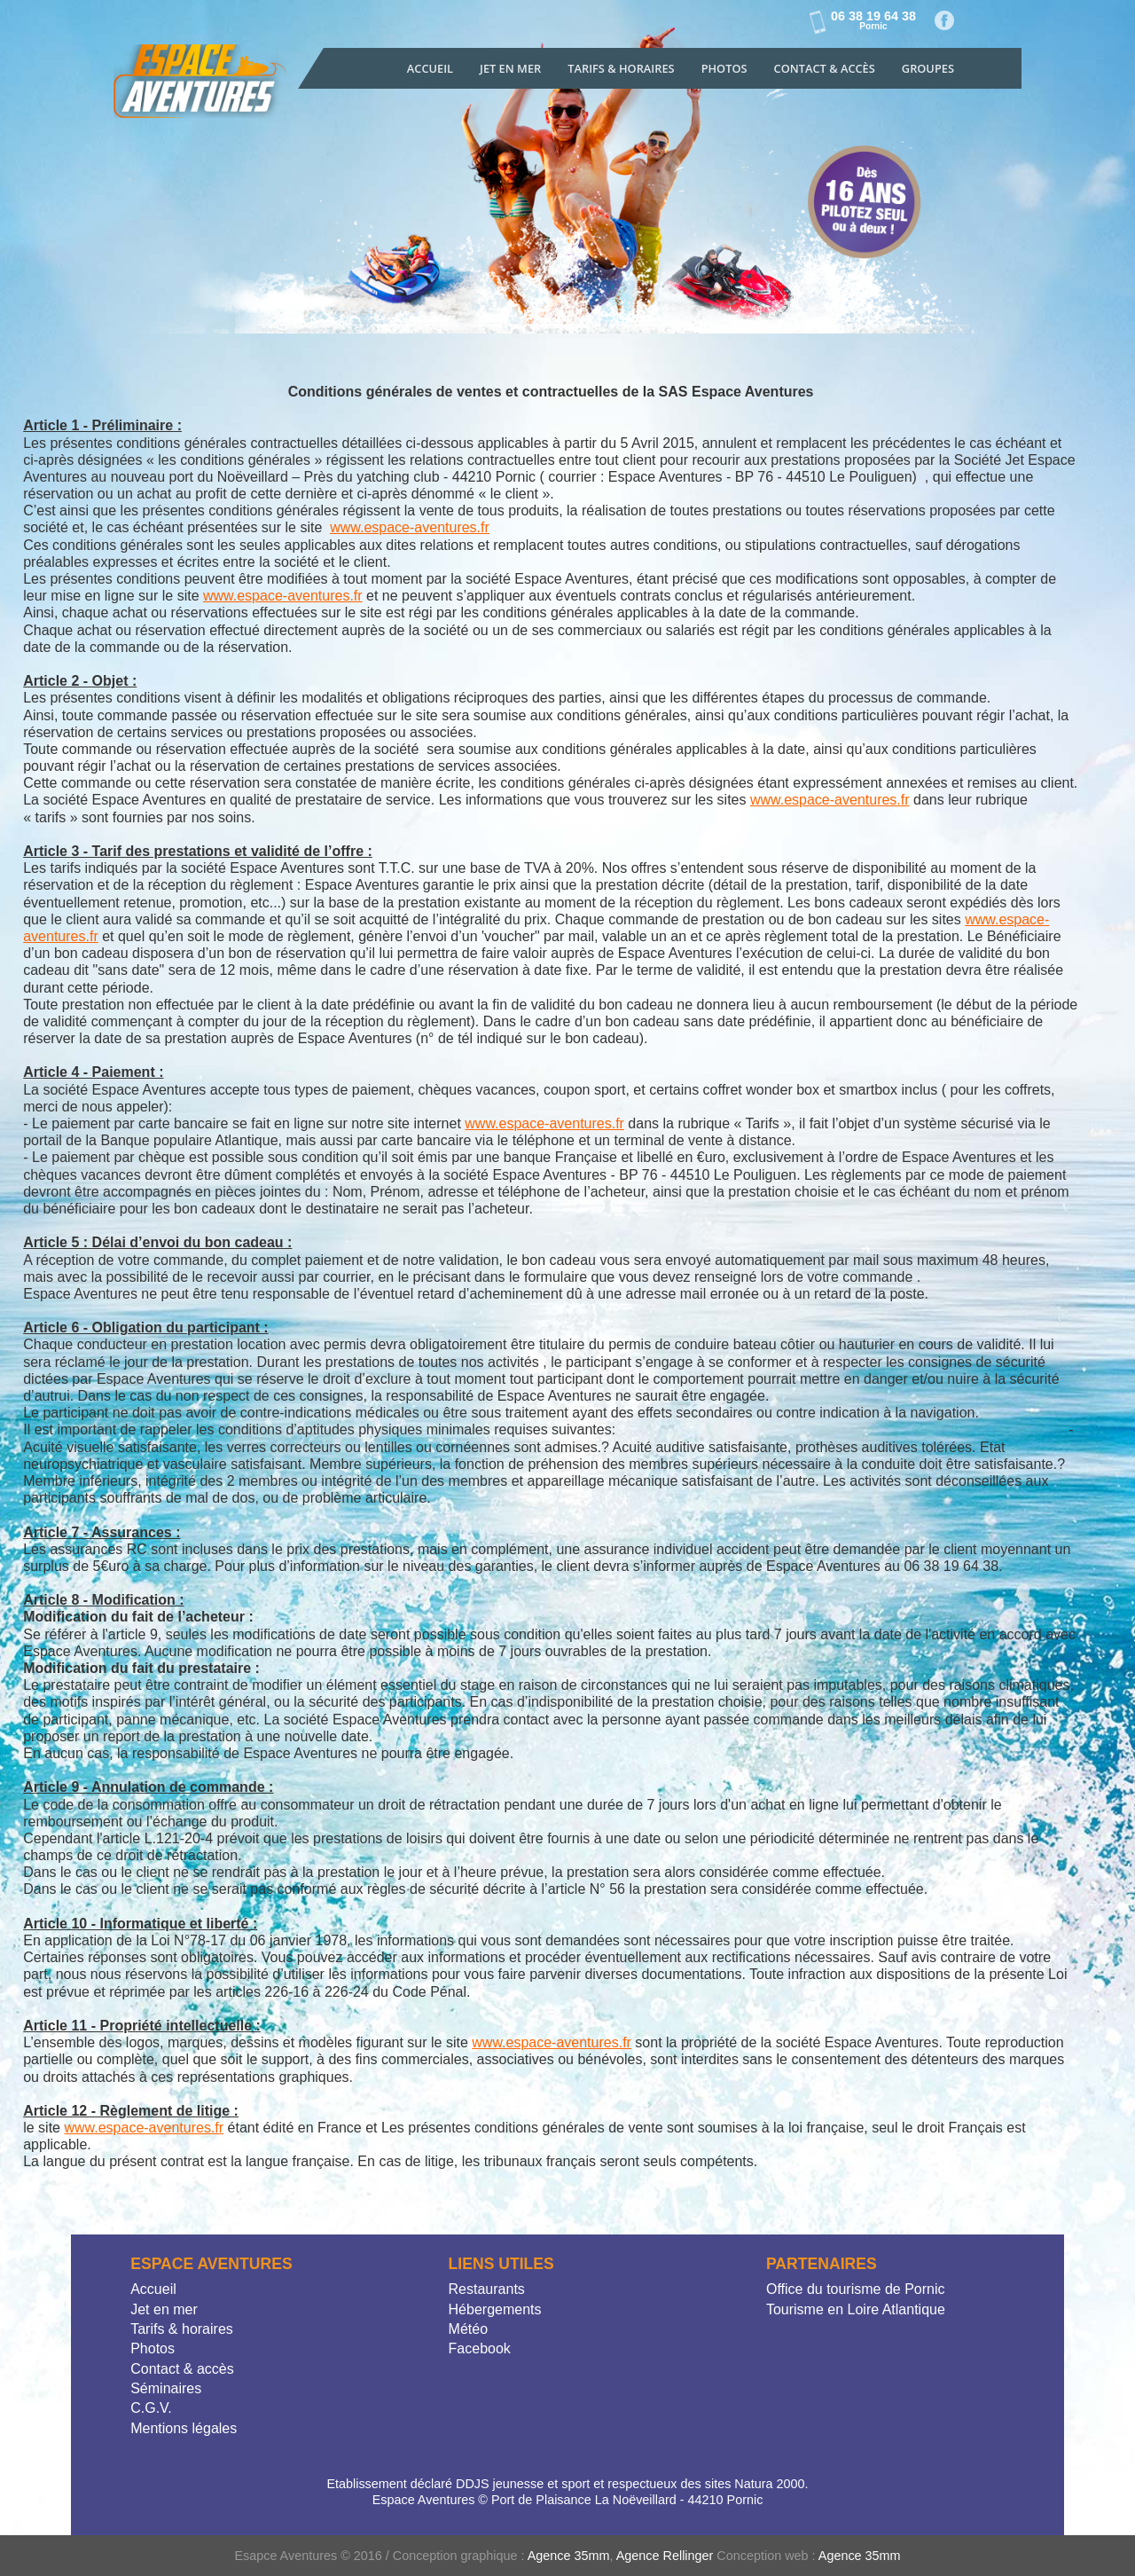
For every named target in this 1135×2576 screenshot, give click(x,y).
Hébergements (495, 2309)
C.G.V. (151, 2407)
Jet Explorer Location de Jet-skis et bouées (202, 86)
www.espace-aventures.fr (409, 527)
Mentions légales (183, 2428)
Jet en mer (510, 68)
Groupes (928, 68)
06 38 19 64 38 (873, 20)
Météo (468, 2328)
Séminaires (165, 2388)
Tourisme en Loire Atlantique (855, 2309)
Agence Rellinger (665, 2556)
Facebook (945, 21)
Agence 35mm (569, 2556)
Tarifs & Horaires (621, 68)
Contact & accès (824, 68)
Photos (724, 68)
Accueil (430, 68)
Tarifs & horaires (181, 2328)
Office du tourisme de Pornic (855, 2289)
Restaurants (487, 2289)
